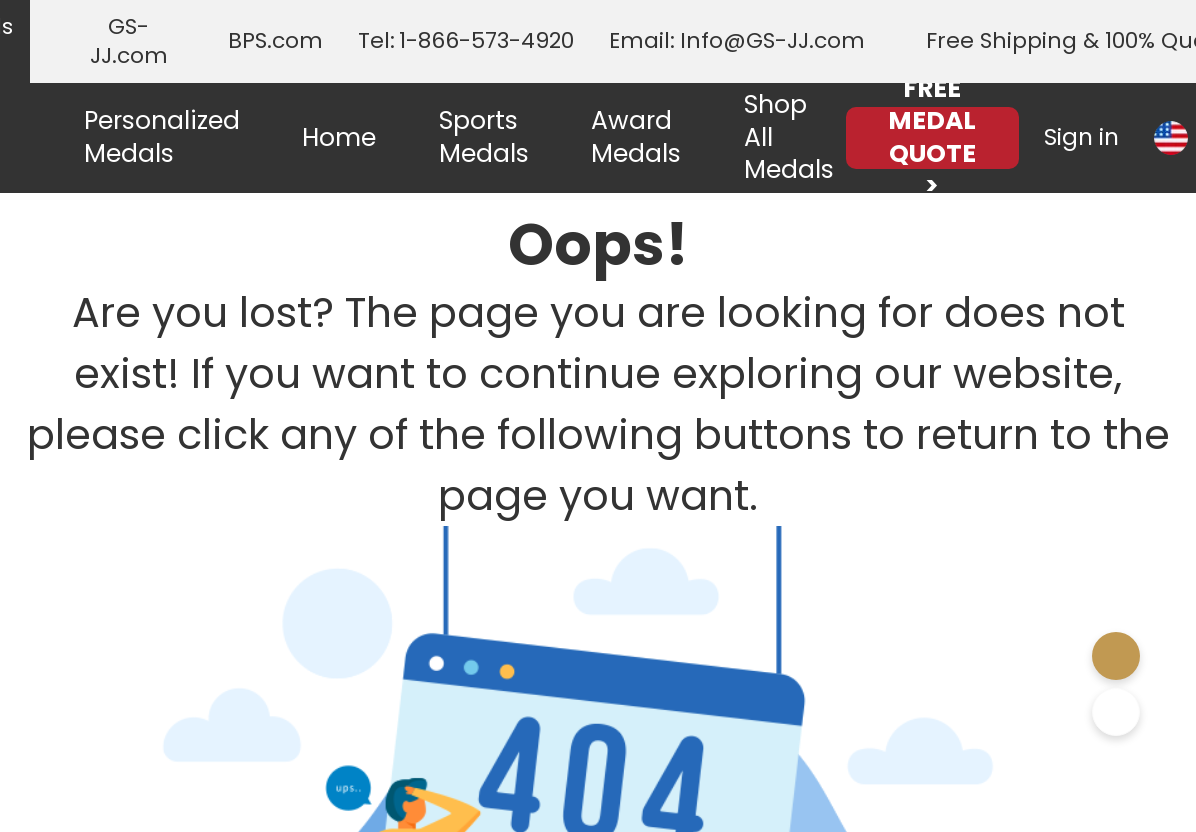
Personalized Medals (162, 137)
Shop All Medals (789, 137)
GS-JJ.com (129, 41)
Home (339, 137)
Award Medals (636, 137)
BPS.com (275, 41)
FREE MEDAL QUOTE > (932, 138)
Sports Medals (484, 137)
